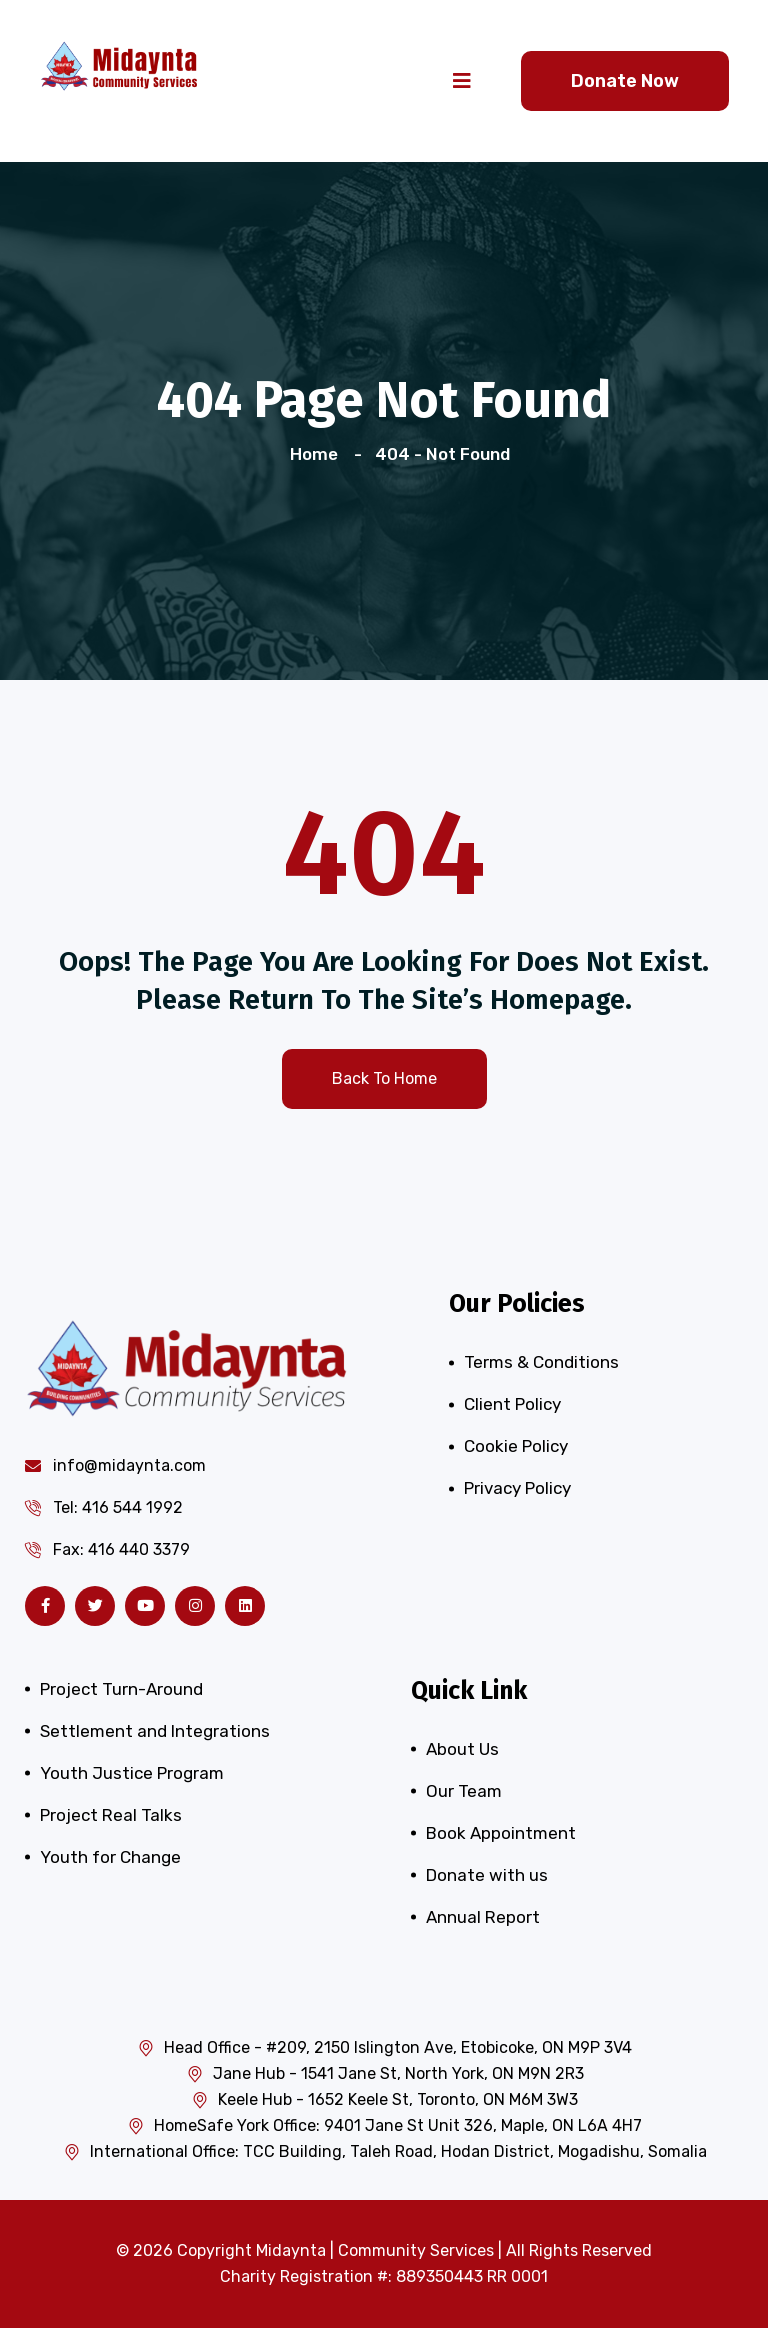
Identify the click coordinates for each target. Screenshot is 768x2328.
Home (318, 454)
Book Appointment (501, 1833)
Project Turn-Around (121, 1689)
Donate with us (487, 1875)
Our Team (464, 1791)
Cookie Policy (516, 1446)
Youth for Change (110, 1857)
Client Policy (512, 1404)
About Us (462, 1749)
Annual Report (483, 1917)
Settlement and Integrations (155, 1731)
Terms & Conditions (541, 1362)
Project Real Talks (111, 1815)
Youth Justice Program (132, 1773)
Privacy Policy (517, 1488)
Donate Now (625, 81)
